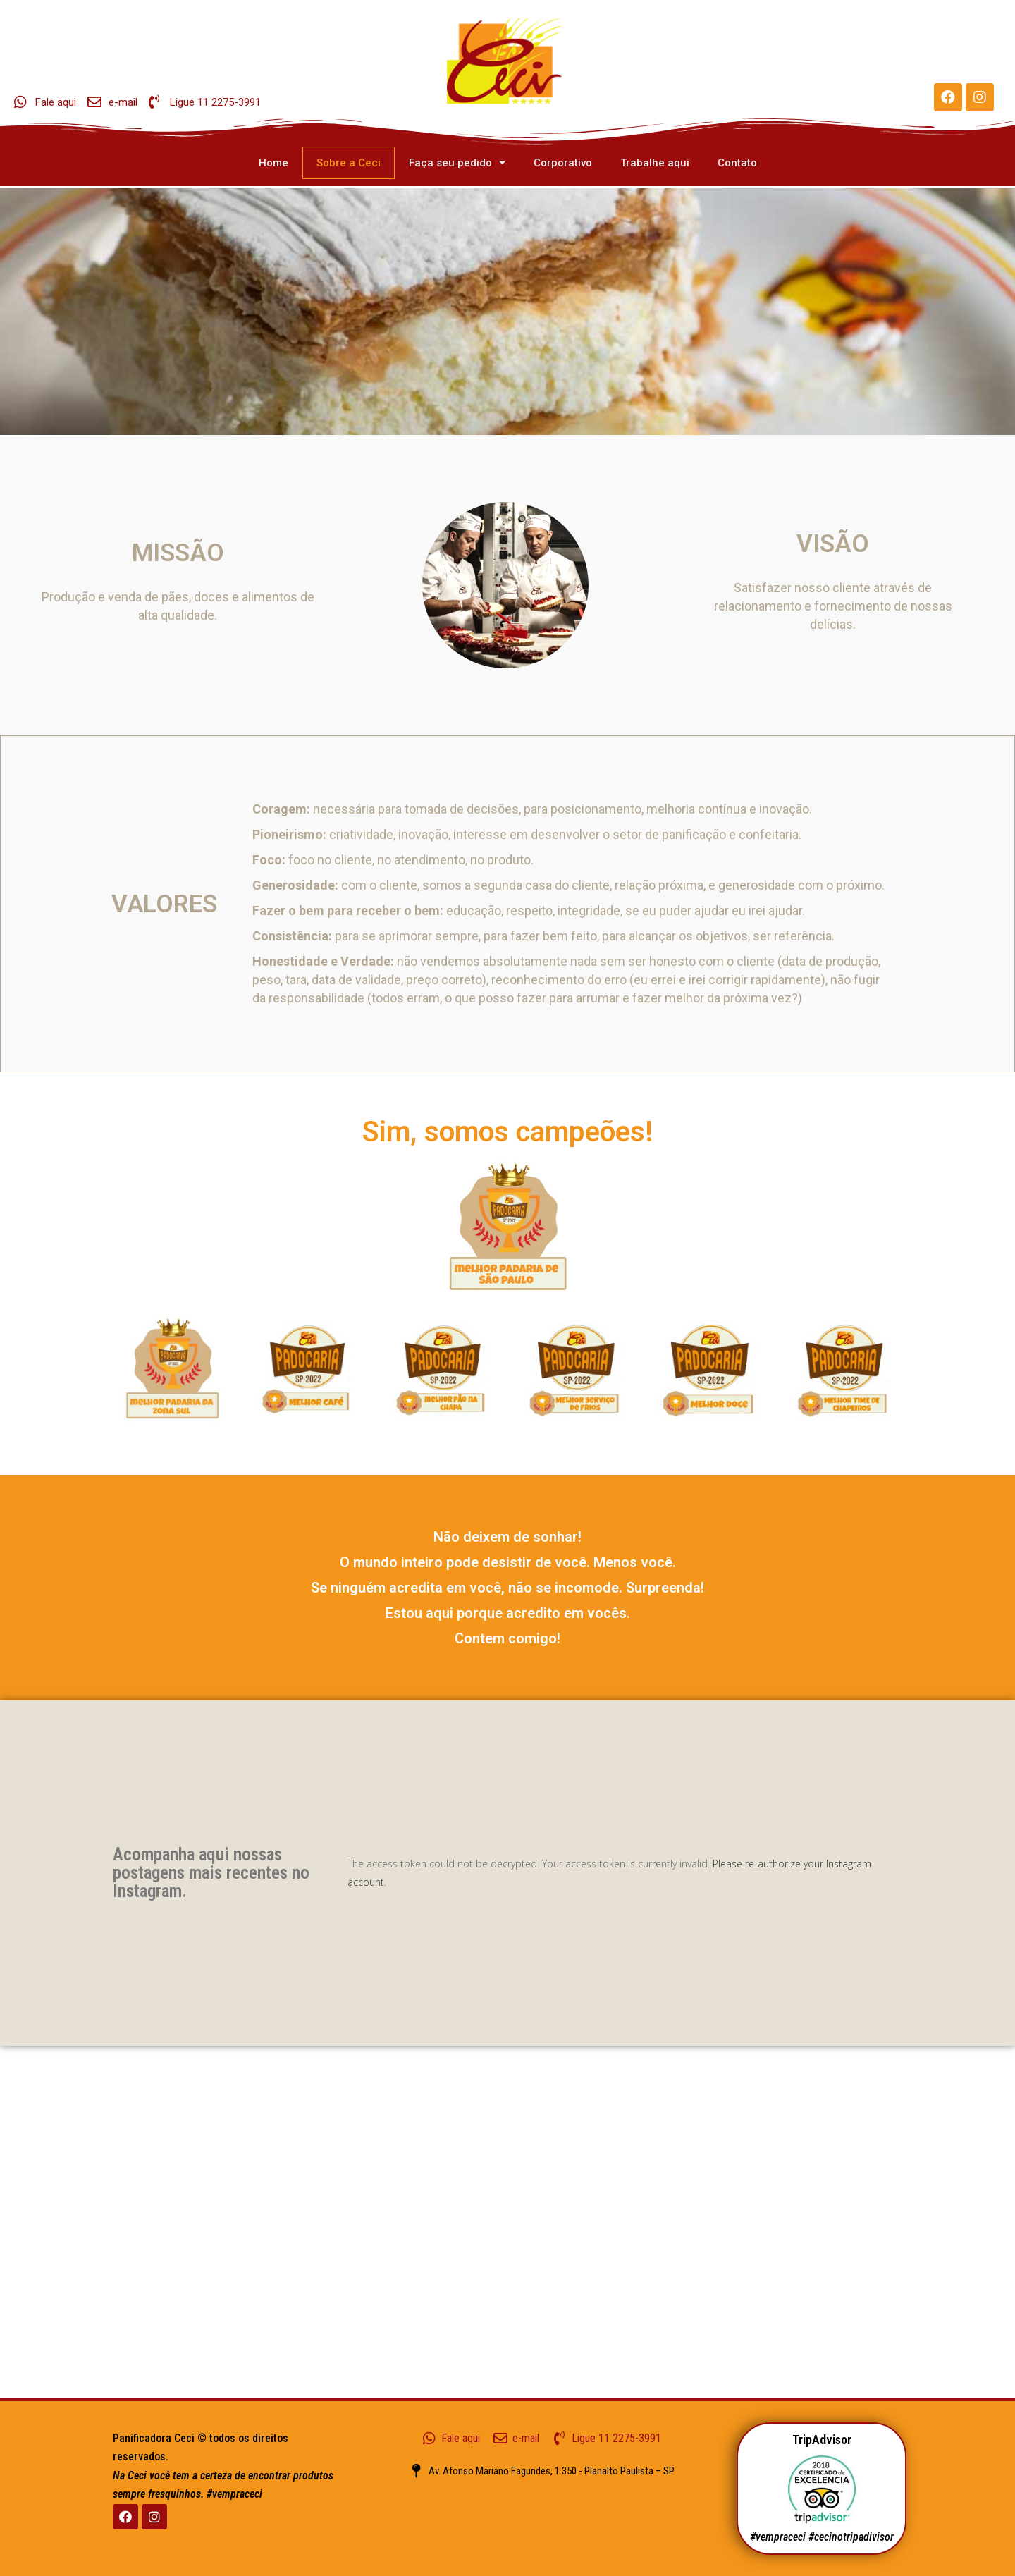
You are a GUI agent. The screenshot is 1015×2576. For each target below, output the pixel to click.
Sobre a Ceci (348, 163)
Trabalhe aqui (654, 163)
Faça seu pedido (457, 162)
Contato (737, 163)
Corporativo (563, 163)
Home (273, 163)
